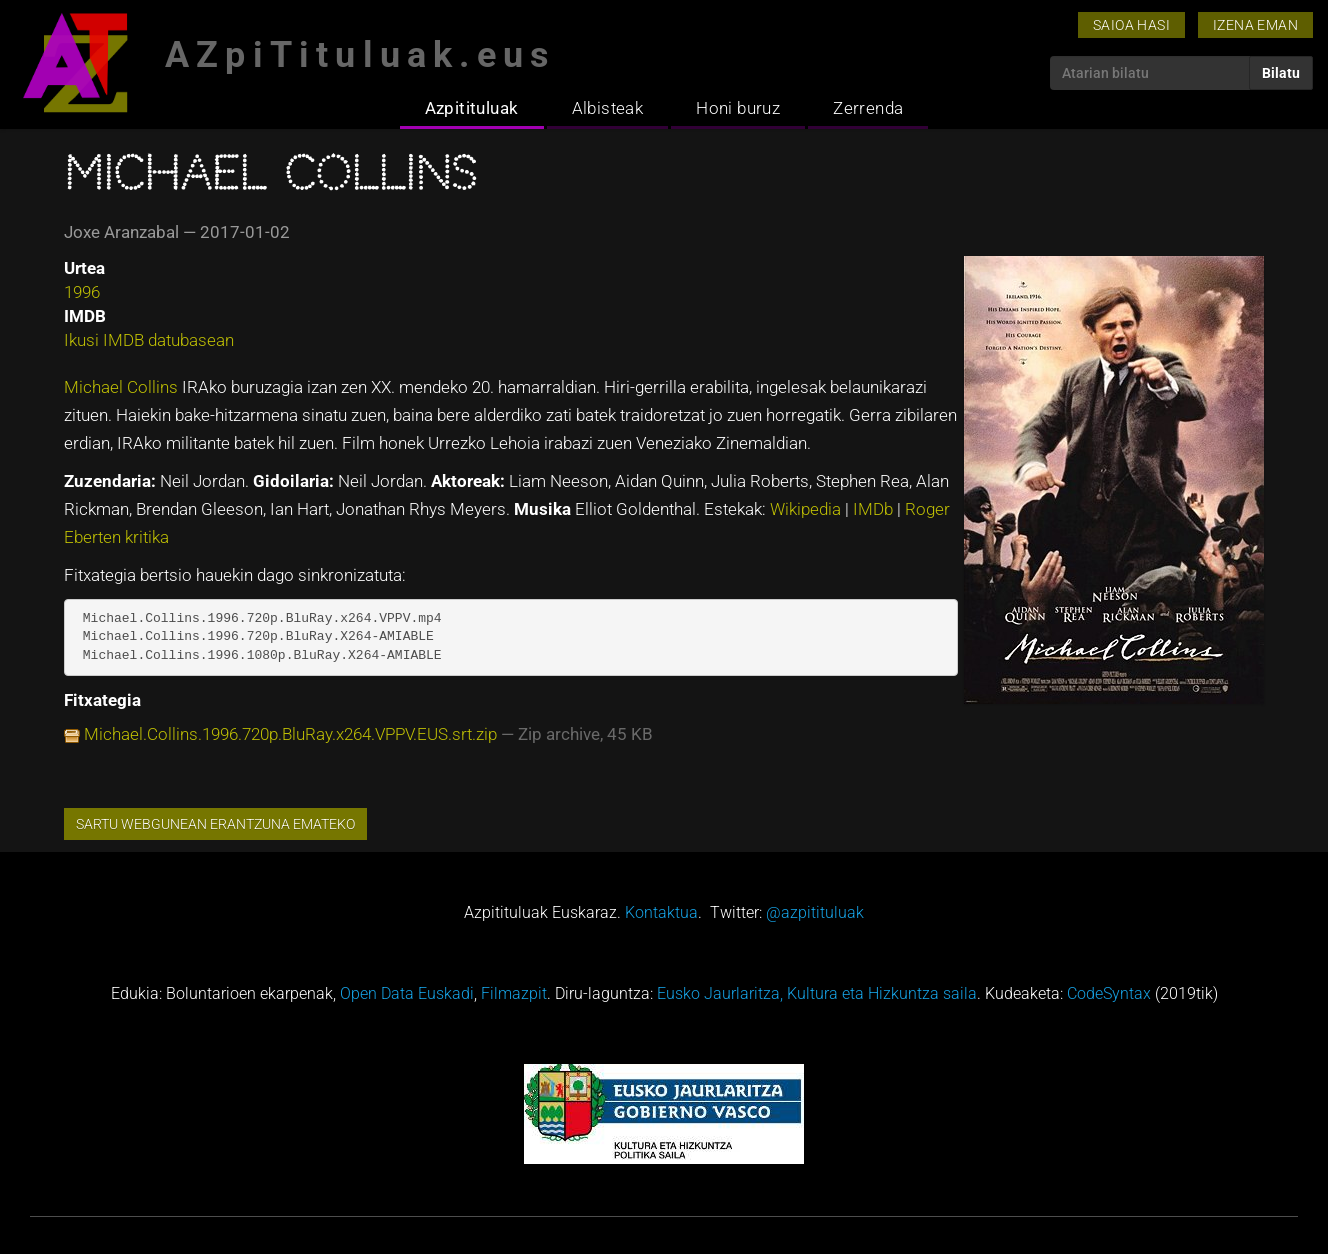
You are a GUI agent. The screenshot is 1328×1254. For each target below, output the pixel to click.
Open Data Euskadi (407, 993)
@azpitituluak (815, 912)
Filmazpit (514, 993)
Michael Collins (123, 387)
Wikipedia (807, 509)
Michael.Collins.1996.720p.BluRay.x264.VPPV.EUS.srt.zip (290, 734)
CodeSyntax (1109, 993)
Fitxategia (102, 700)
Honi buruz (738, 108)
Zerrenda (868, 108)
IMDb (875, 509)
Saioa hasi (1131, 25)
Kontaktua (661, 912)
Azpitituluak (472, 108)
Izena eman (1255, 25)
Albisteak (608, 108)
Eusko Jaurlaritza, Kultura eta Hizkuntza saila (817, 993)
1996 (82, 292)
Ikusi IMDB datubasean (149, 340)
